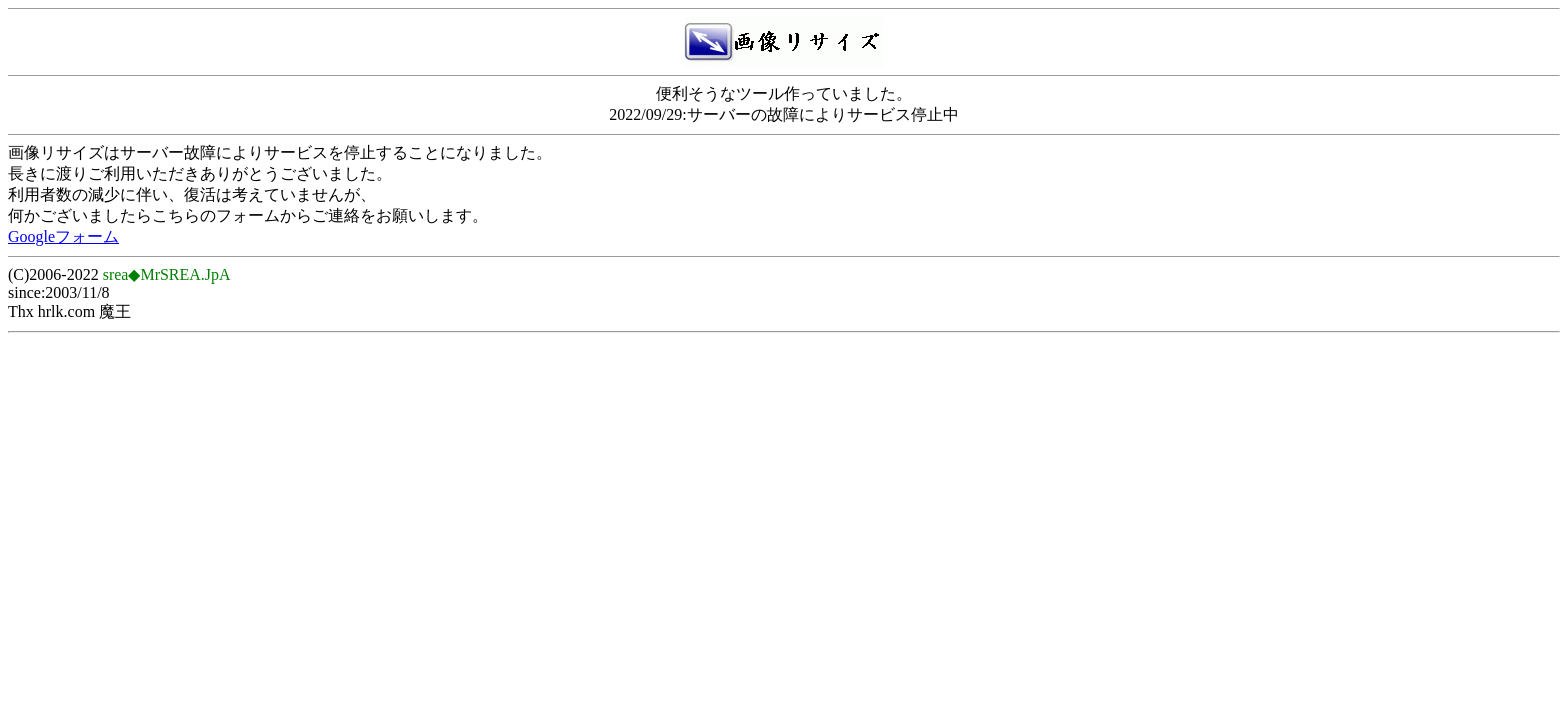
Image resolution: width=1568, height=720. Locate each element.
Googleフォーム (63, 236)
